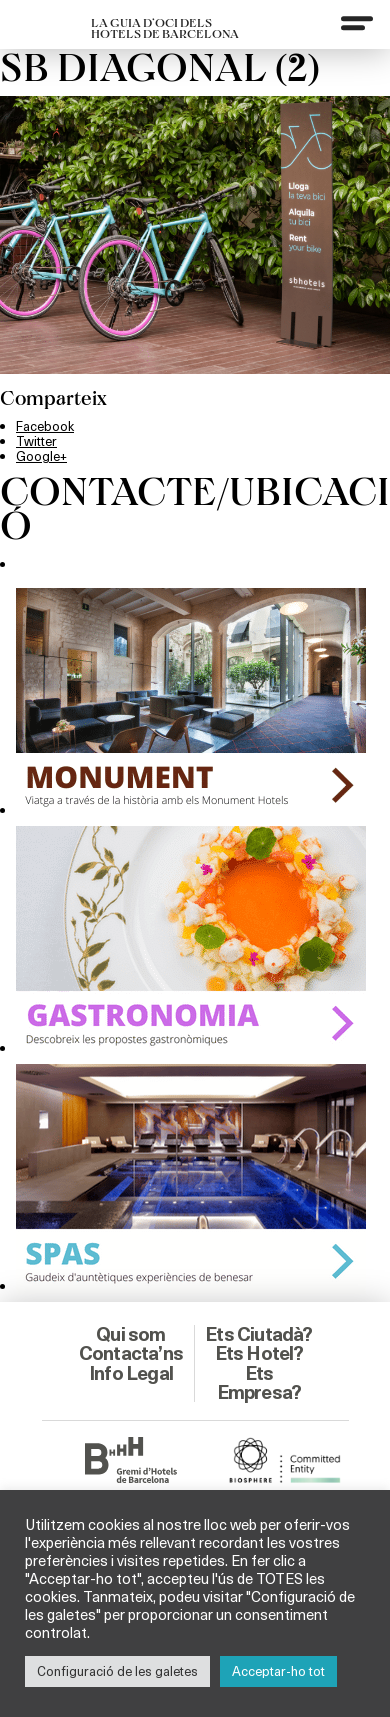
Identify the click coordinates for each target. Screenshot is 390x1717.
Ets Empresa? (259, 1382)
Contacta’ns (131, 1353)
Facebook (45, 426)
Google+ (41, 456)
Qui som (130, 1334)
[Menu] (357, 23)
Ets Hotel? (259, 1353)
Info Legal (131, 1373)
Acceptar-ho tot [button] (278, 1671)
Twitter (36, 441)
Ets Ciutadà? (258, 1334)
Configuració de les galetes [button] (117, 1671)
